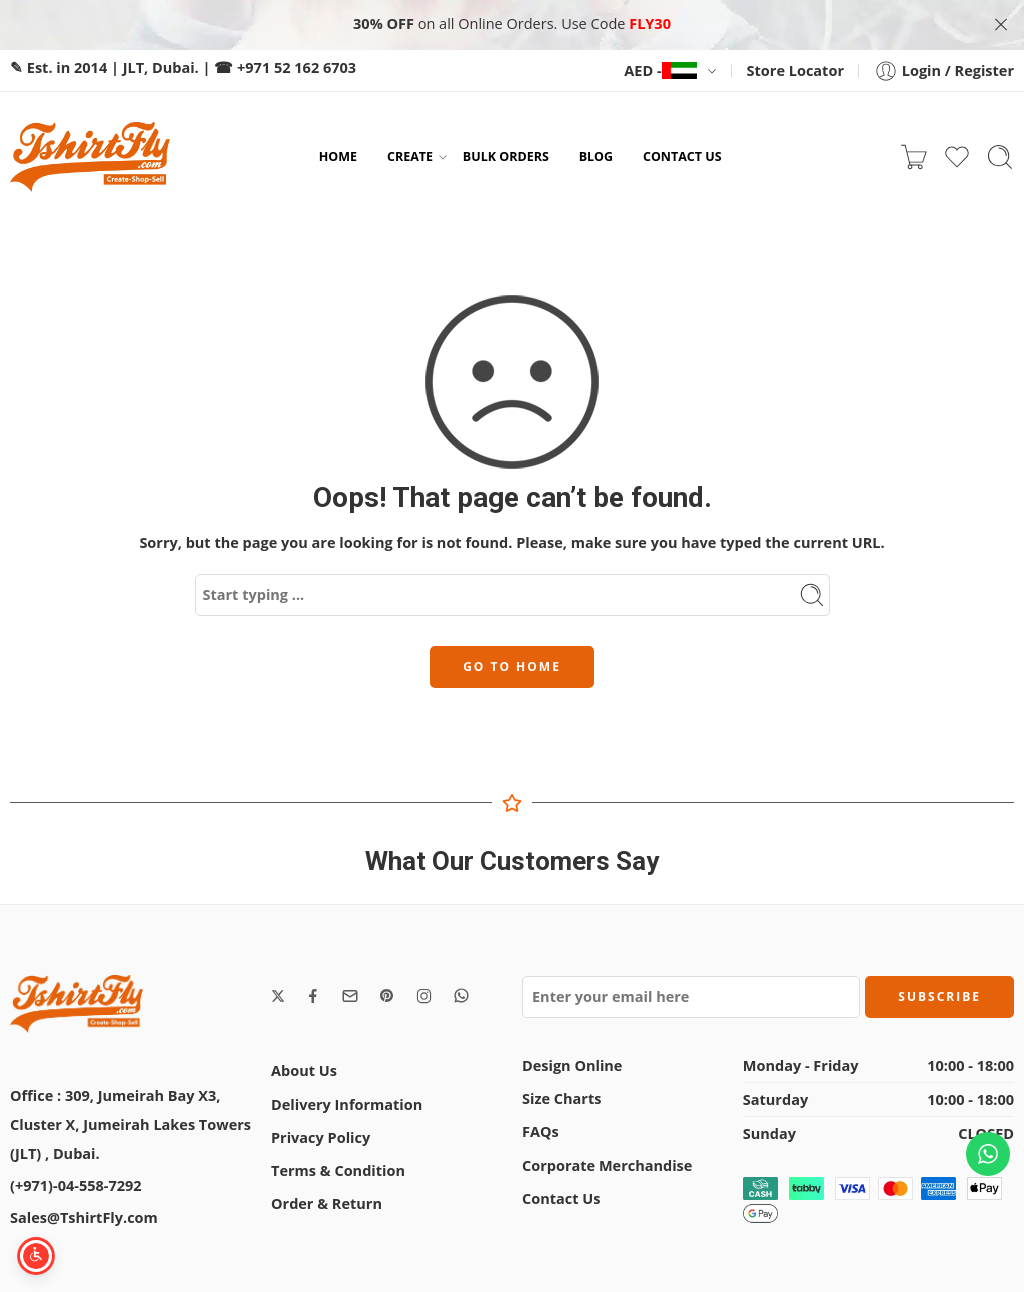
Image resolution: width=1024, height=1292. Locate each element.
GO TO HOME (512, 664)
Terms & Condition (338, 1168)
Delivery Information (346, 1102)
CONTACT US (682, 154)
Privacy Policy (320, 1135)
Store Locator (795, 68)
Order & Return (326, 1201)
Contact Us (561, 1196)
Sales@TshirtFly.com (84, 1215)
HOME (338, 154)
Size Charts (561, 1096)
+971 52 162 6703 (296, 65)
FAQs (540, 1129)
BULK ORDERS (506, 154)
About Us (304, 1069)
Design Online (572, 1063)
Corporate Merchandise (607, 1163)
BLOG (596, 154)
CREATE (410, 155)
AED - (660, 68)
